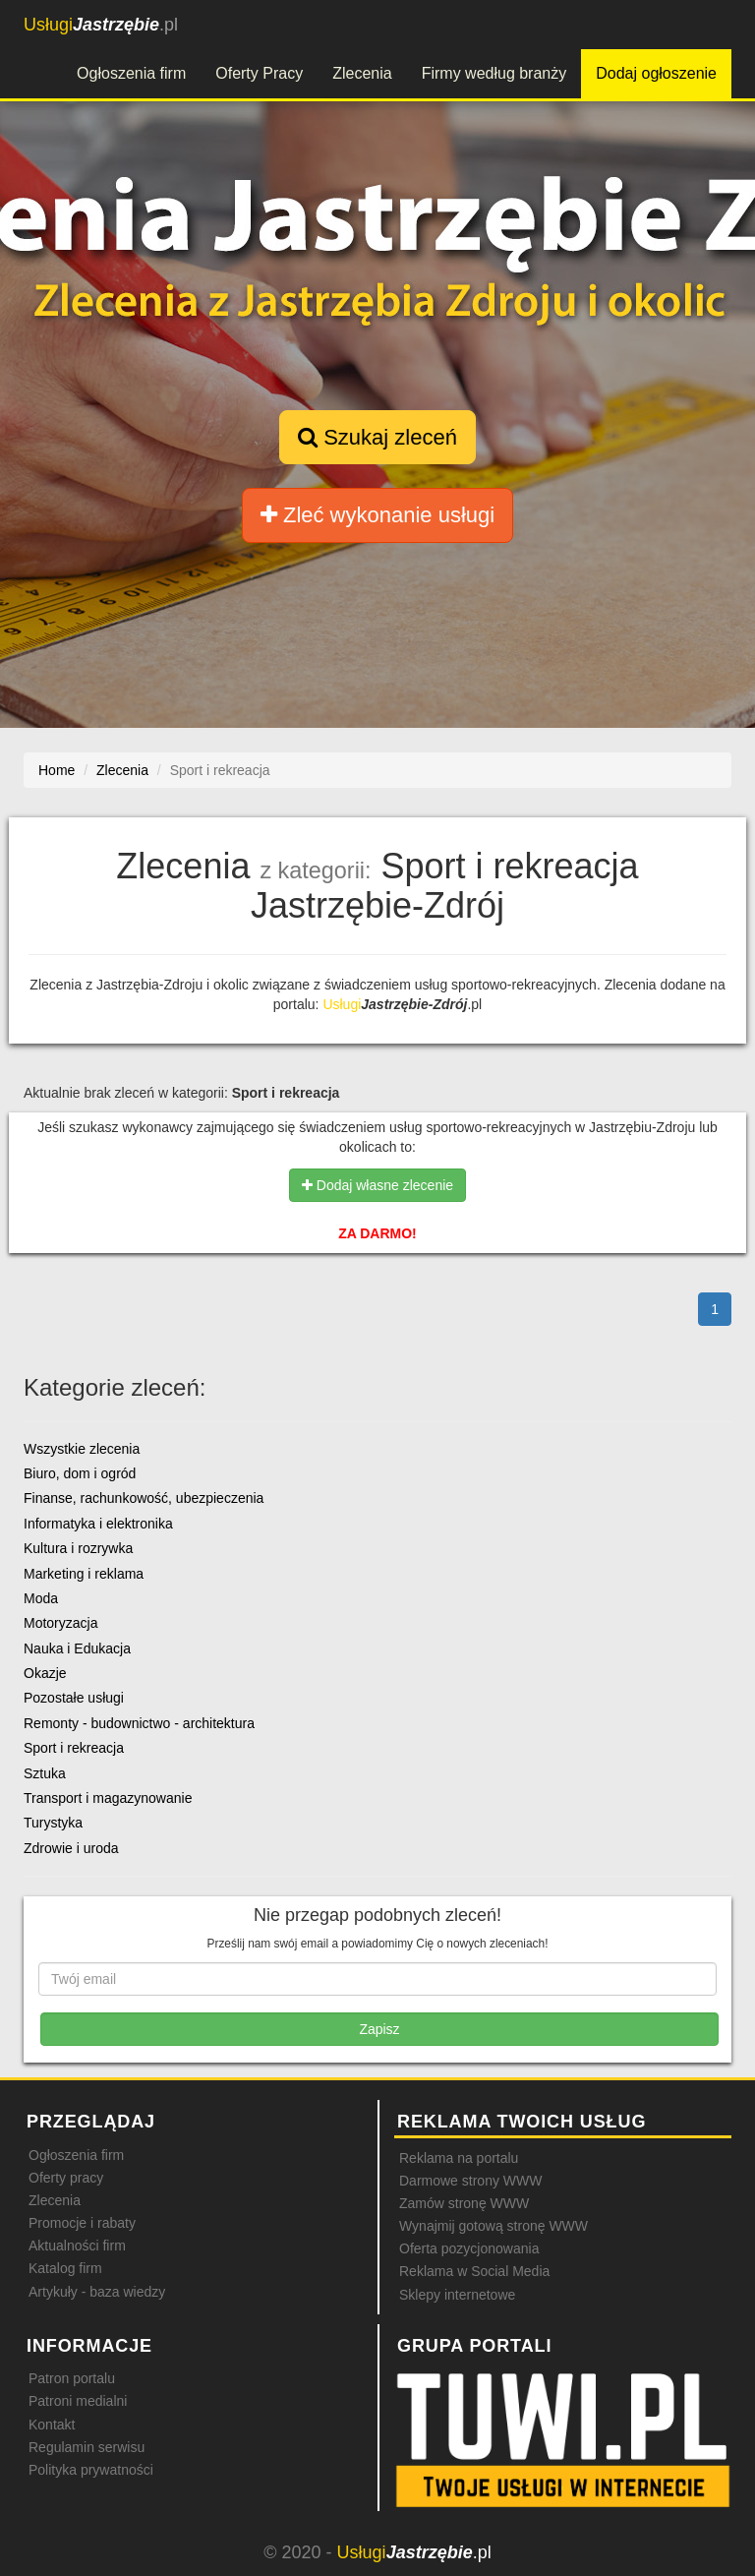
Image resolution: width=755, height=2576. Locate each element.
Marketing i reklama (84, 1574)
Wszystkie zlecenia (82, 1449)
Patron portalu (72, 2378)
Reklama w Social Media (474, 2271)
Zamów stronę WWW (464, 2203)
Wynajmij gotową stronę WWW (493, 2226)
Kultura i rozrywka (78, 1548)
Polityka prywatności (91, 2470)
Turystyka (53, 1822)
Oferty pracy (66, 2178)
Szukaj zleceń (377, 437)
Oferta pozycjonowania (469, 2248)
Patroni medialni (78, 2401)
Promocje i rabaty (82, 2223)
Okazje (45, 1673)
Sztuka (45, 1773)
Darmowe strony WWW (470, 2180)
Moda (41, 1598)
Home (56, 770)
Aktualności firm (77, 2245)
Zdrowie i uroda (71, 1848)
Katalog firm (65, 2268)
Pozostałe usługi (74, 1698)
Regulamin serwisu (87, 2447)
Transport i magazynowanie (108, 1798)
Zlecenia (361, 73)
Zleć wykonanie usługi (377, 515)
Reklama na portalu (458, 2158)
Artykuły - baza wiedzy (97, 2292)
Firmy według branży (494, 73)
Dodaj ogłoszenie (656, 73)
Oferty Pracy (259, 73)
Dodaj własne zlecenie (377, 1185)
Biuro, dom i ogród (80, 1473)
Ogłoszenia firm (131, 73)
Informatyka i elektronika (98, 1523)
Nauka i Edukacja (77, 1648)
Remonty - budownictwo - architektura (139, 1723)
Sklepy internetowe (457, 2295)
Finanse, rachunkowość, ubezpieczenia (143, 1498)
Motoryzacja (60, 1623)
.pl (101, 24)
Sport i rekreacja (74, 1748)
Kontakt (52, 2424)
